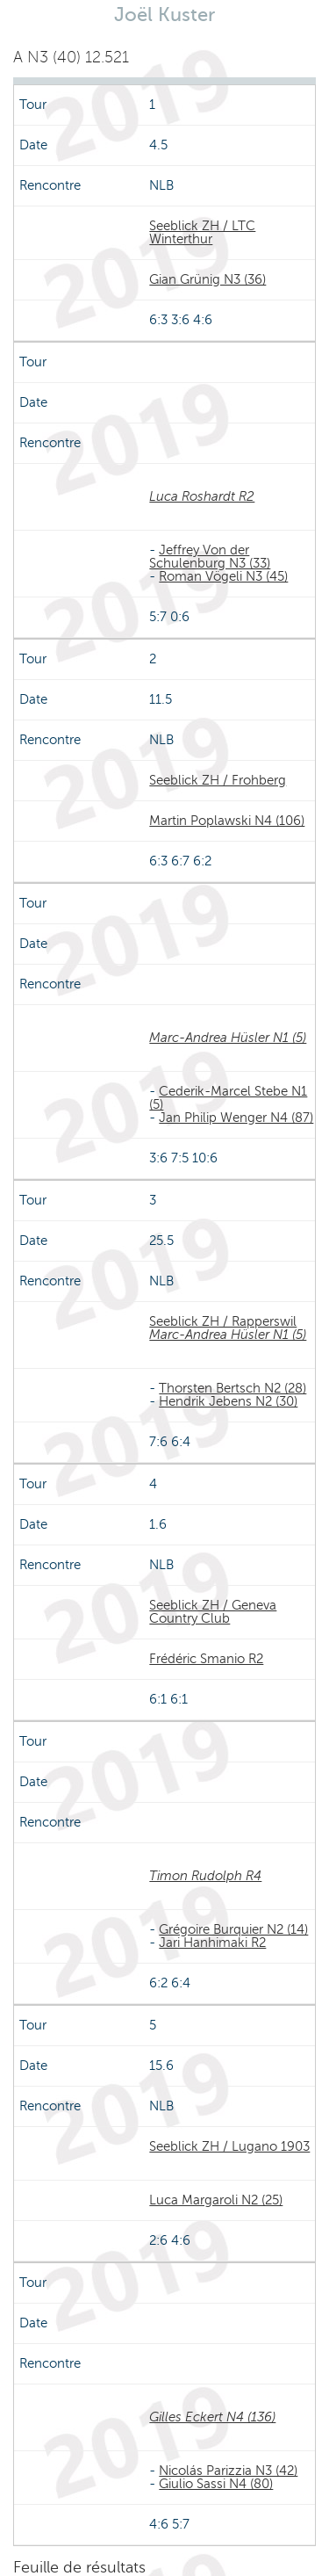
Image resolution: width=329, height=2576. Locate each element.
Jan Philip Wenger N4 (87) (236, 1118)
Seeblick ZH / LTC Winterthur (202, 232)
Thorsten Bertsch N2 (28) (232, 1388)
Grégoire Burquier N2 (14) (233, 1929)
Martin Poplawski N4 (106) (226, 821)
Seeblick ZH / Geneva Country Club (212, 1611)
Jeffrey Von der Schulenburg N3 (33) (209, 556)
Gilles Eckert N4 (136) (212, 2417)
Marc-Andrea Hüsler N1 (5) (227, 1038)
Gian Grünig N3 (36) (207, 279)
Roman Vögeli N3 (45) (223, 576)
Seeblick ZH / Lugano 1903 (229, 2146)
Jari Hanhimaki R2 (212, 1943)
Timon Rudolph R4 (205, 1876)
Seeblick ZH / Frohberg (217, 780)
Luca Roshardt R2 (201, 496)
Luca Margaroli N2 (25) (216, 2200)
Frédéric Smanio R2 (206, 1659)
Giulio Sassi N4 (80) (216, 2484)
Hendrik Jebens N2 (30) (228, 1401)
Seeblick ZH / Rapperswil (223, 1321)
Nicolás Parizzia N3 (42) (228, 2471)
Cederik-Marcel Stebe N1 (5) (228, 1097)
